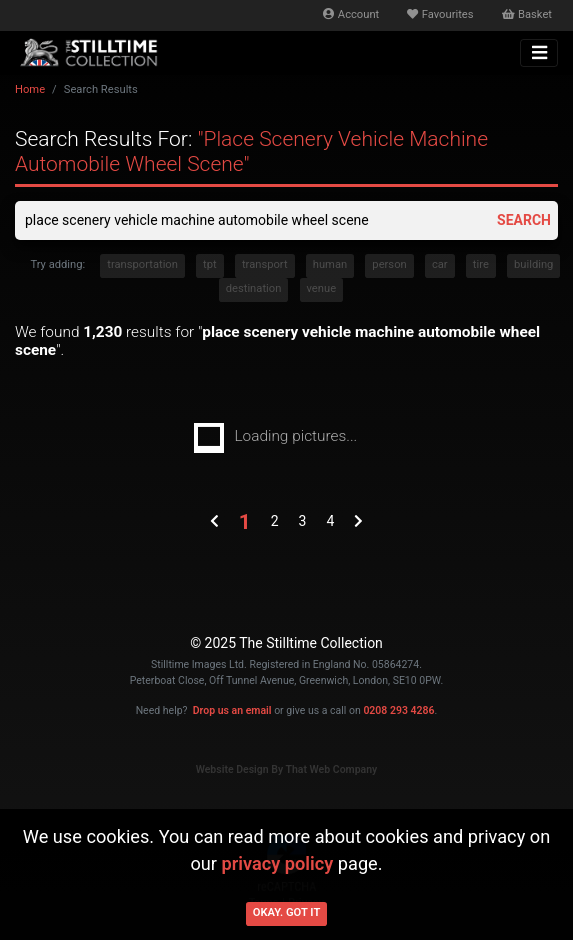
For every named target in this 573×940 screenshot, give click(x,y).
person (389, 264)
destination (254, 288)
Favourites (440, 14)
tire (481, 264)
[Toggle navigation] (539, 53)
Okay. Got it (287, 912)
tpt (210, 264)
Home (30, 89)
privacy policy (278, 863)
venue (322, 288)
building (533, 264)
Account (351, 14)
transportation (142, 264)
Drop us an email (232, 710)
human (330, 264)
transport (265, 264)
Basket (527, 14)
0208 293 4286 (398, 710)
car (440, 264)
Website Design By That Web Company (287, 769)
